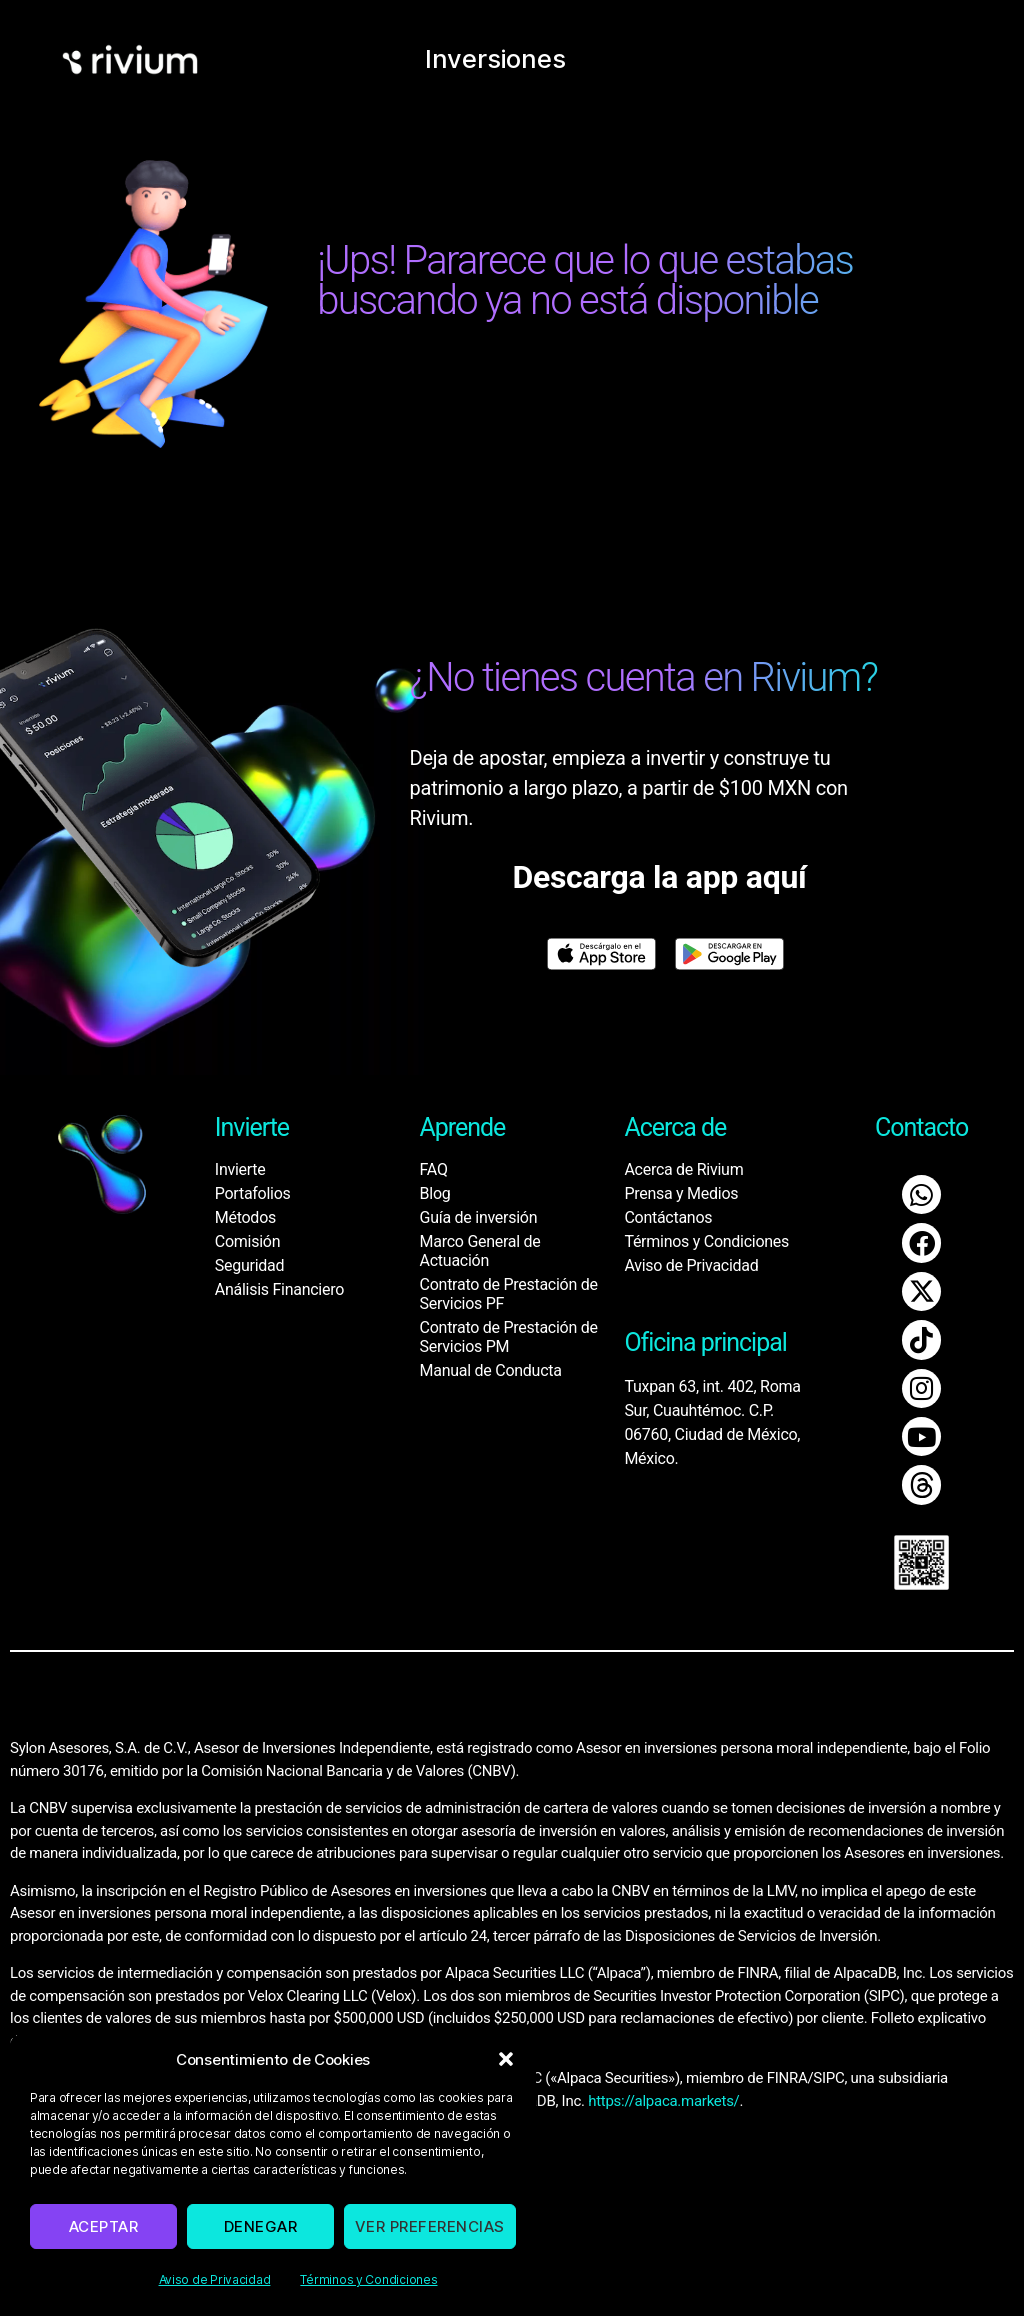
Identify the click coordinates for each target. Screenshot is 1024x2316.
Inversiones (497, 55)
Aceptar (104, 2226)
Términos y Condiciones (368, 2279)
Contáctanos (668, 1217)
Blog (435, 1193)
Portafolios (253, 1193)
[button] (506, 2059)
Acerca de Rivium (683, 1169)
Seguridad (249, 1265)
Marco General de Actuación (480, 1251)
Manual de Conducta (491, 1370)
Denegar (261, 2226)
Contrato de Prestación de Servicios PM (509, 1337)
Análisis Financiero (279, 1289)
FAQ (434, 1169)
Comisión (247, 1241)
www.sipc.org (253, 2017)
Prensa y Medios (681, 1193)
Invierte (240, 1169)
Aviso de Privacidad (215, 2279)
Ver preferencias (430, 2226)
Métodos (245, 1217)
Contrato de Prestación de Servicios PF (509, 1294)
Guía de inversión (479, 1217)
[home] (130, 55)
